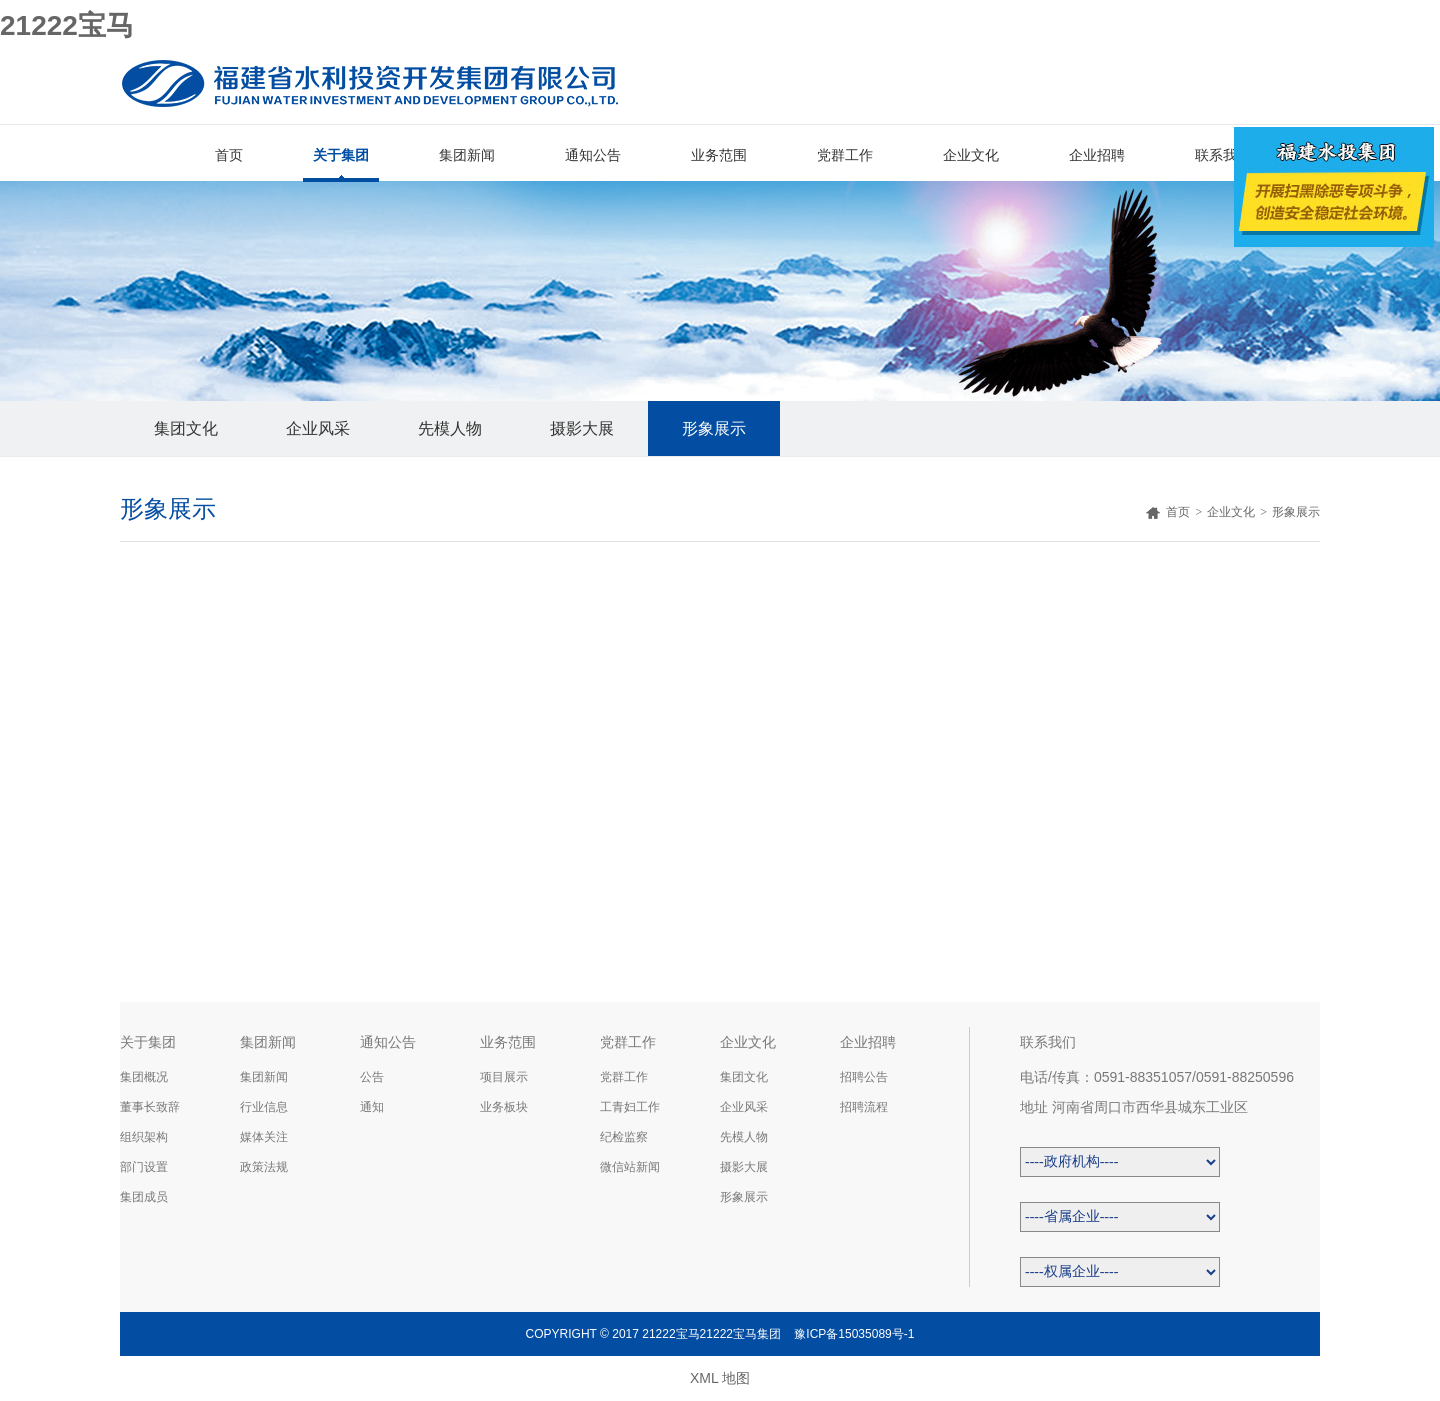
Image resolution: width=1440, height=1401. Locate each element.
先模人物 (450, 428)
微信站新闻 (630, 1167)
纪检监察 (624, 1137)
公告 (372, 1077)
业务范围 (719, 155)
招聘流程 (864, 1107)
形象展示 (714, 428)
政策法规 (264, 1167)
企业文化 (971, 155)
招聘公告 (864, 1077)
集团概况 (144, 1077)
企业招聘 (1097, 155)
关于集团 (341, 155)
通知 (372, 1107)
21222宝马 (67, 25)
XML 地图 (720, 1378)
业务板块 (504, 1107)
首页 (229, 155)
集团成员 (144, 1197)
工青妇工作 (630, 1107)
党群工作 (845, 155)
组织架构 (144, 1137)
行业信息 (264, 1107)
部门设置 (144, 1167)
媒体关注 (264, 1137)
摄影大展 (582, 428)
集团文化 (186, 428)
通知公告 (593, 155)
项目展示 (504, 1077)
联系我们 (1223, 155)
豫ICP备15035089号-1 (854, 1334)
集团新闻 (467, 155)
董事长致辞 (150, 1107)
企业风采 (318, 428)
